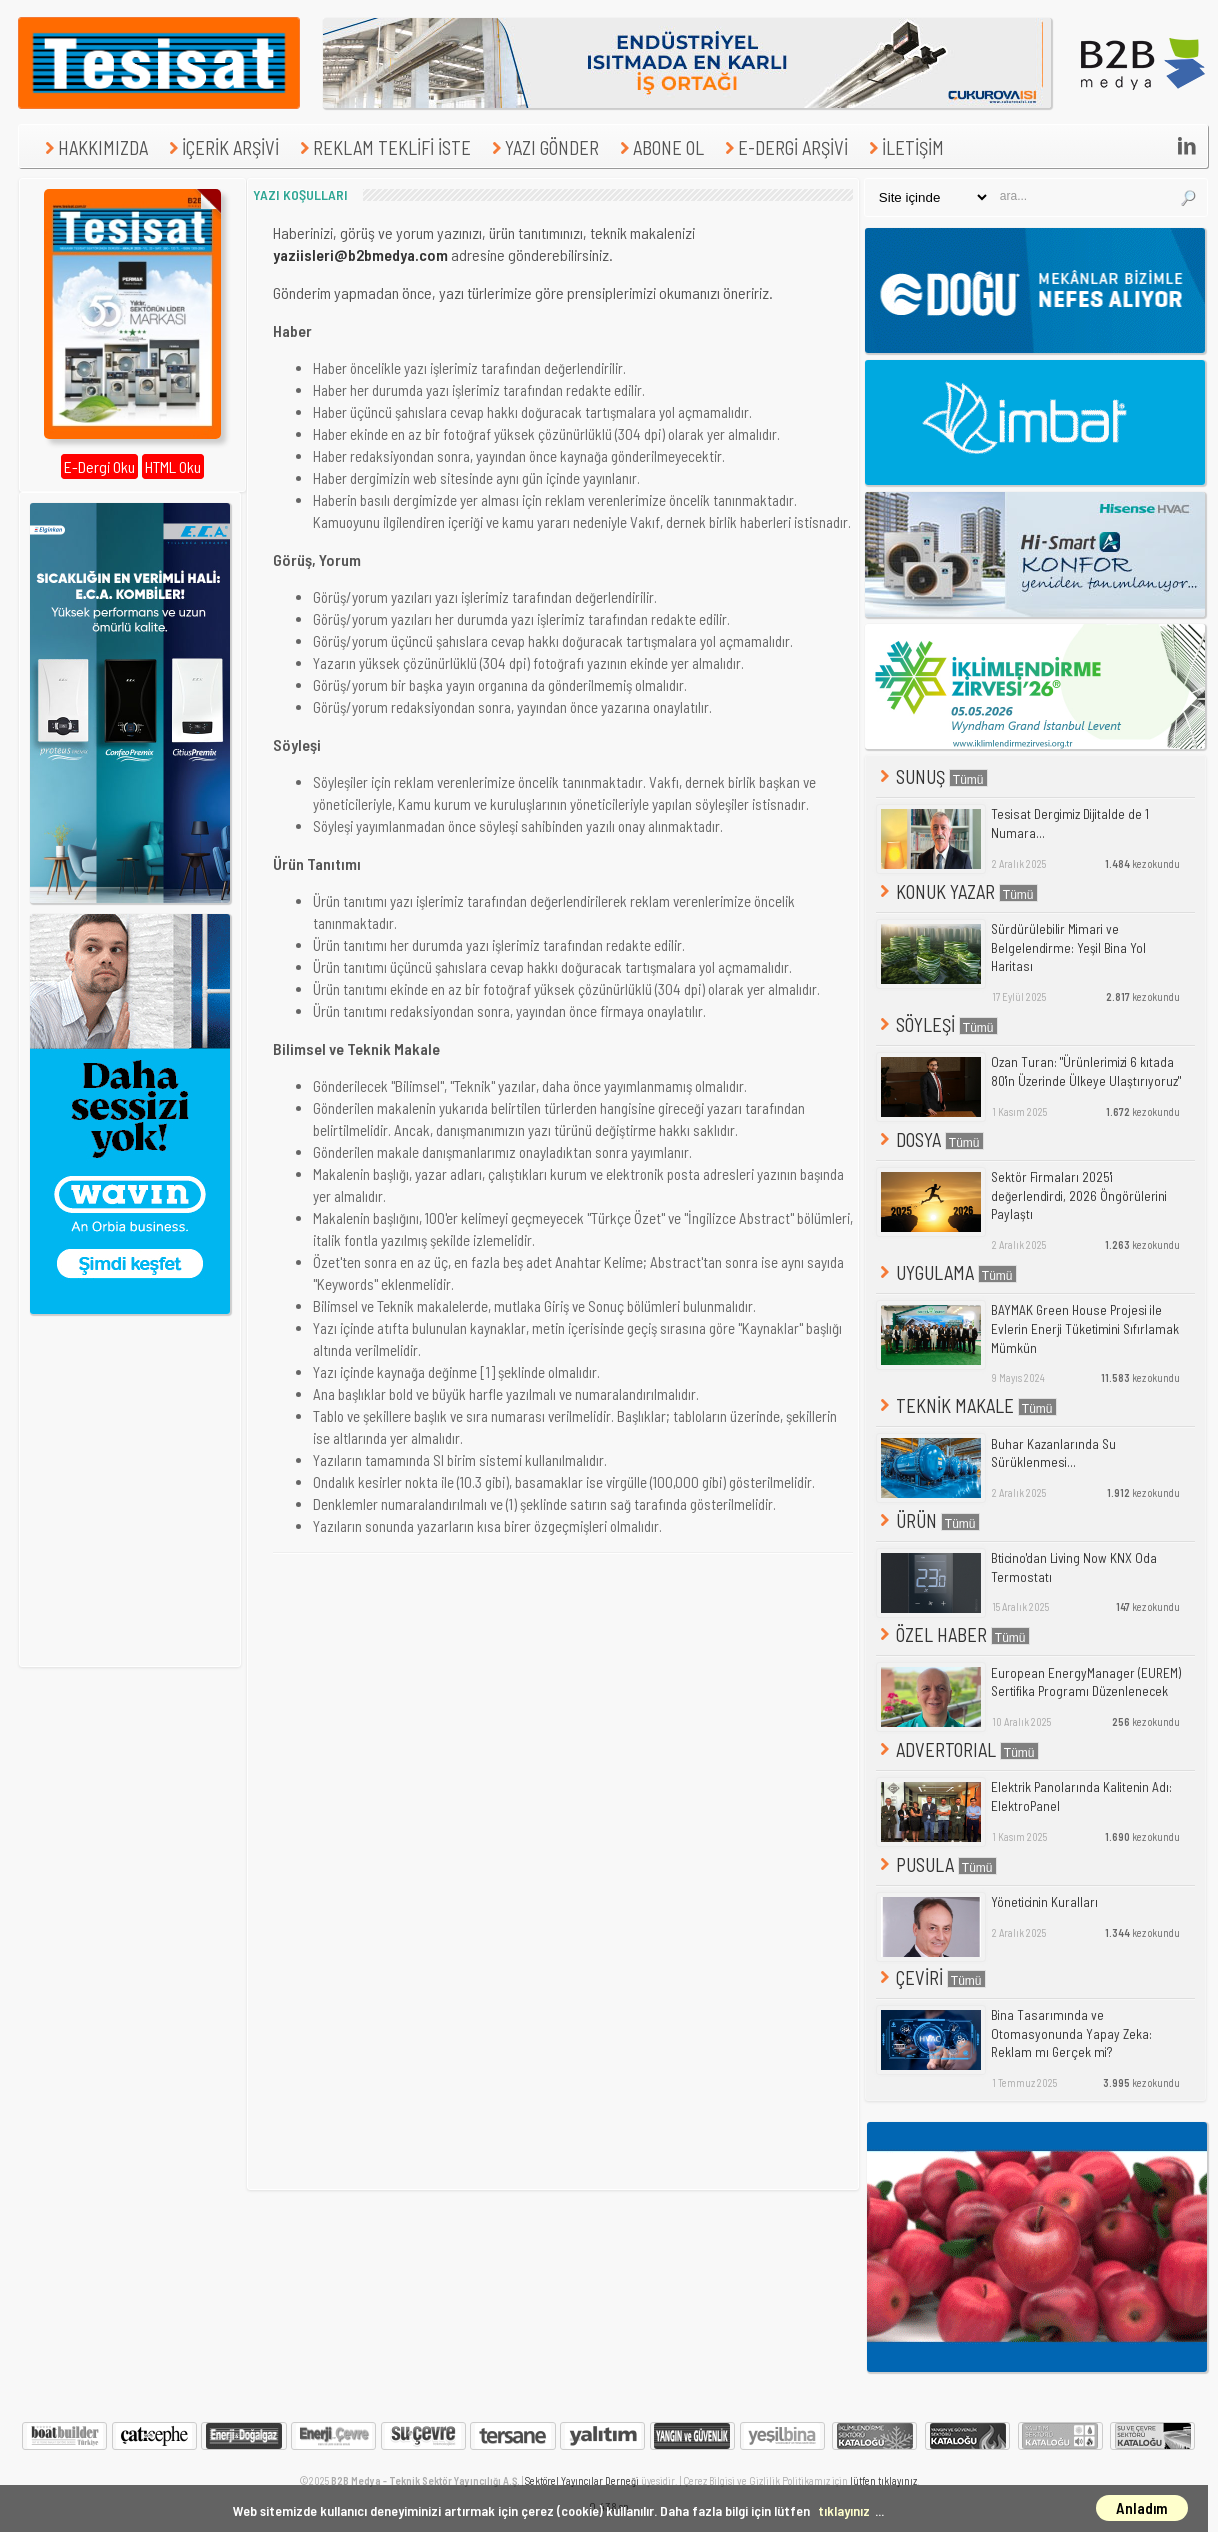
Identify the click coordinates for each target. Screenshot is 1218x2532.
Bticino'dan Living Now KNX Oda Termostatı (1074, 1567)
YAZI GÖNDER (543, 147)
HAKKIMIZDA (94, 147)
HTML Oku (173, 466)
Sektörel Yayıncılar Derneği (582, 2480)
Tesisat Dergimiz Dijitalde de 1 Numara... (1070, 823)
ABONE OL (659, 147)
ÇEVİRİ (931, 1977)
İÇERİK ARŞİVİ (221, 147)
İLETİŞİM (904, 147)
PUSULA (936, 1864)
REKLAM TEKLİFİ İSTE (383, 147)
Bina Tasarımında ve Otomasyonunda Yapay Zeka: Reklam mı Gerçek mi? (1071, 2033)
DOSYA (930, 1139)
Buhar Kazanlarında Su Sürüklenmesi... (1053, 1453)
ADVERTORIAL (957, 1749)
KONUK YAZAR (957, 891)
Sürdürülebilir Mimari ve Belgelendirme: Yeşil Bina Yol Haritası (1068, 947)
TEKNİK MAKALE (966, 1405)
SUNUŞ (932, 776)
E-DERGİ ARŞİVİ (784, 147)
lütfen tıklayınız (883, 2480)
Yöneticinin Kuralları (1044, 1902)
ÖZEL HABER (953, 1634)
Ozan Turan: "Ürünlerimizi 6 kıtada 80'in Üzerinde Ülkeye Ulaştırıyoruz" (1086, 1071)
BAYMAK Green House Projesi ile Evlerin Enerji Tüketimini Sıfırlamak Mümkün (1085, 1328)
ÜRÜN (928, 1520)
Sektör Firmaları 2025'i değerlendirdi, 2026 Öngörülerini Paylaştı (1079, 1195)
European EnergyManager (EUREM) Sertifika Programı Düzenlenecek (1086, 1682)
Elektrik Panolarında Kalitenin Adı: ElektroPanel (1081, 1796)
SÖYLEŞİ (937, 1024)
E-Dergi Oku (99, 466)
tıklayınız (844, 2510)
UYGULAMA (946, 1272)
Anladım (1142, 2508)
